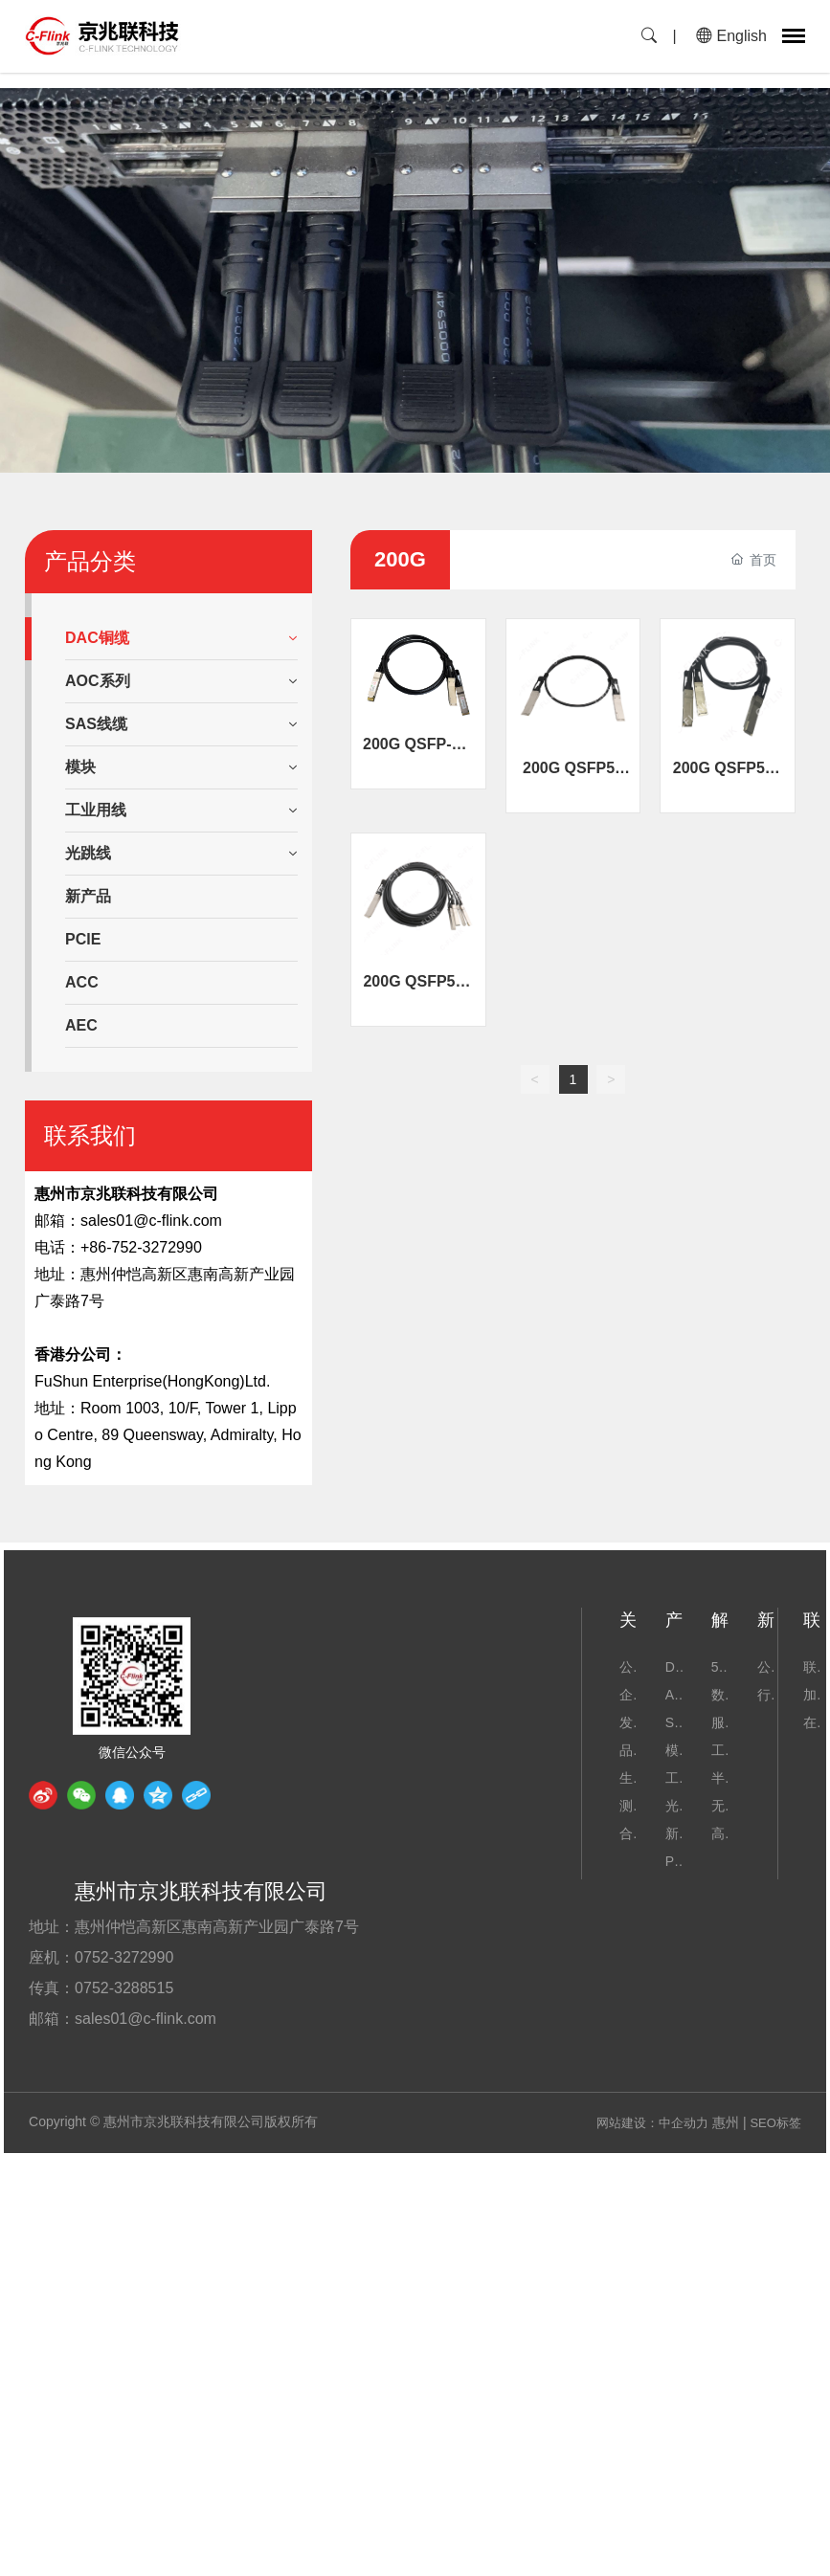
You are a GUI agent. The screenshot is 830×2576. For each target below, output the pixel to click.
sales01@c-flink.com (151, 1220)
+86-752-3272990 (141, 1247)
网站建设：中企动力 (652, 2123)
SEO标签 (775, 2123)
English (731, 36)
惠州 (725, 2122)
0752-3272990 (124, 1957)
